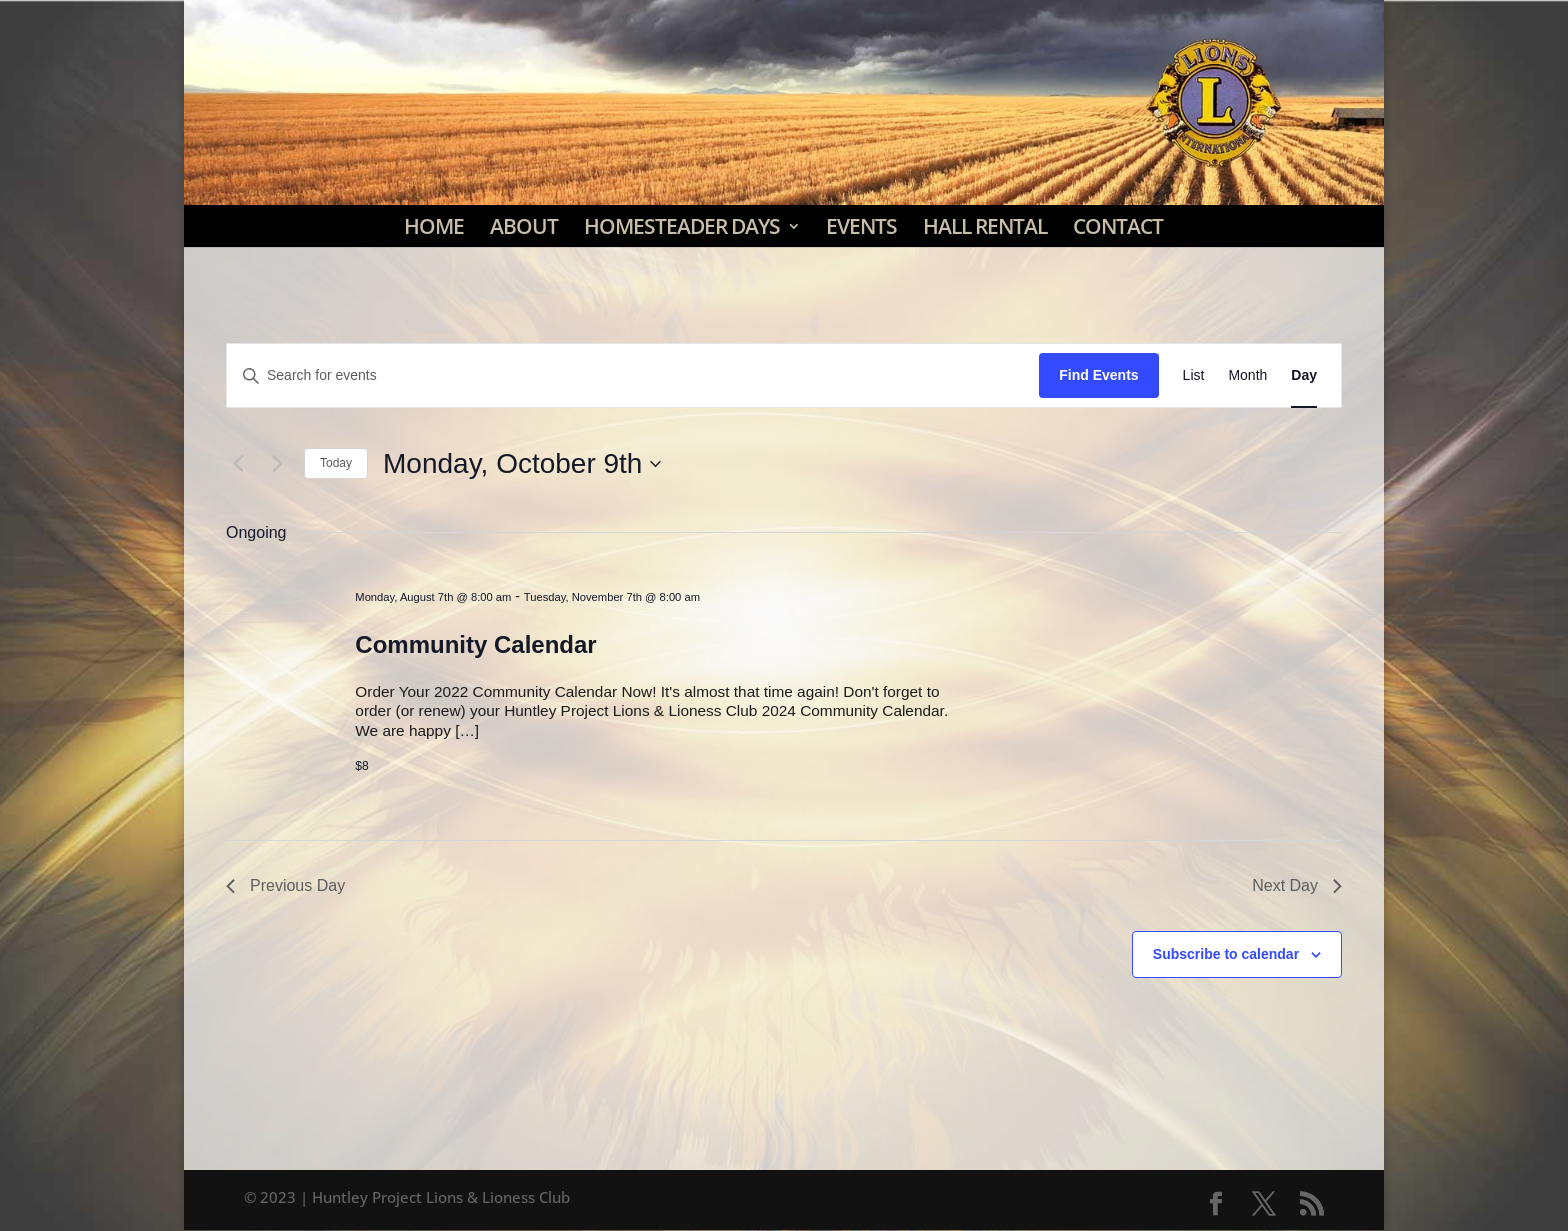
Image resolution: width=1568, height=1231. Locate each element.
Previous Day (285, 885)
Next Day (1297, 885)
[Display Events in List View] (1194, 375)
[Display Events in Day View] (1304, 375)
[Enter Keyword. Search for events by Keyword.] (633, 375)
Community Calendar (475, 644)
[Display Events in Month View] (1247, 375)
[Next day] (277, 464)
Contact (1118, 226)
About (524, 226)
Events (861, 226)
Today (336, 463)
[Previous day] (238, 464)
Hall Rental (985, 226)
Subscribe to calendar (1226, 954)
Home (434, 226)
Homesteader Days (682, 226)
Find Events (1098, 375)
